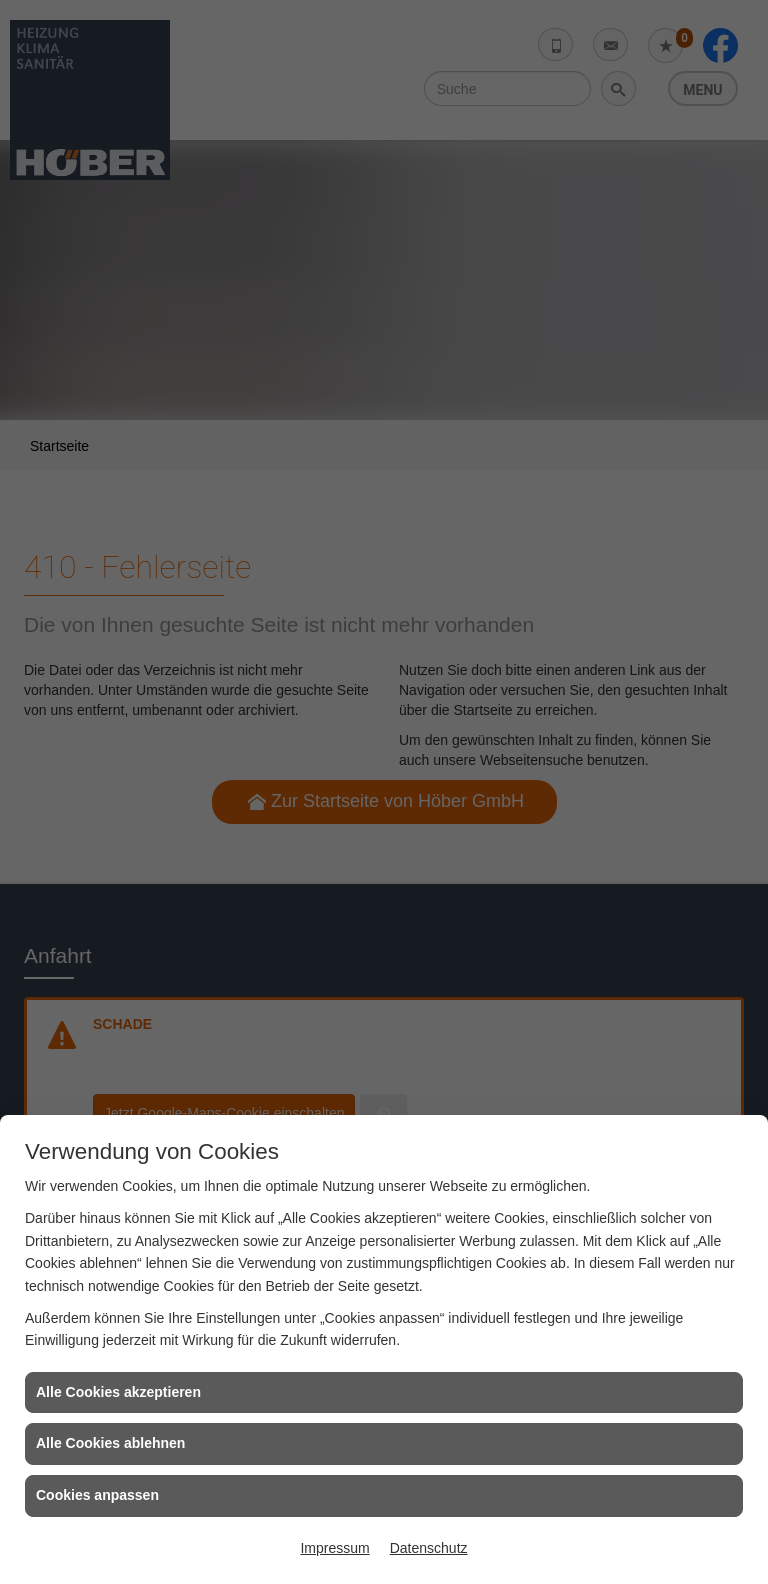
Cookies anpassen (97, 1495)
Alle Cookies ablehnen (110, 1443)
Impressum (334, 1548)
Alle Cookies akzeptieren (118, 1392)
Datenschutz (429, 1548)
